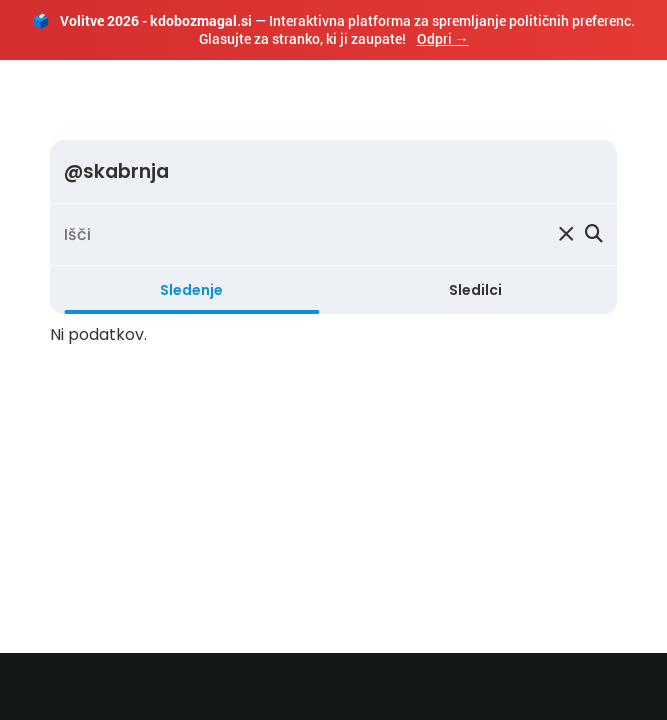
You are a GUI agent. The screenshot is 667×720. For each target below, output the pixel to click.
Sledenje (191, 290)
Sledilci (475, 290)
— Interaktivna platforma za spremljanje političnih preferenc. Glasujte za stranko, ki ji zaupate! (333, 29)
